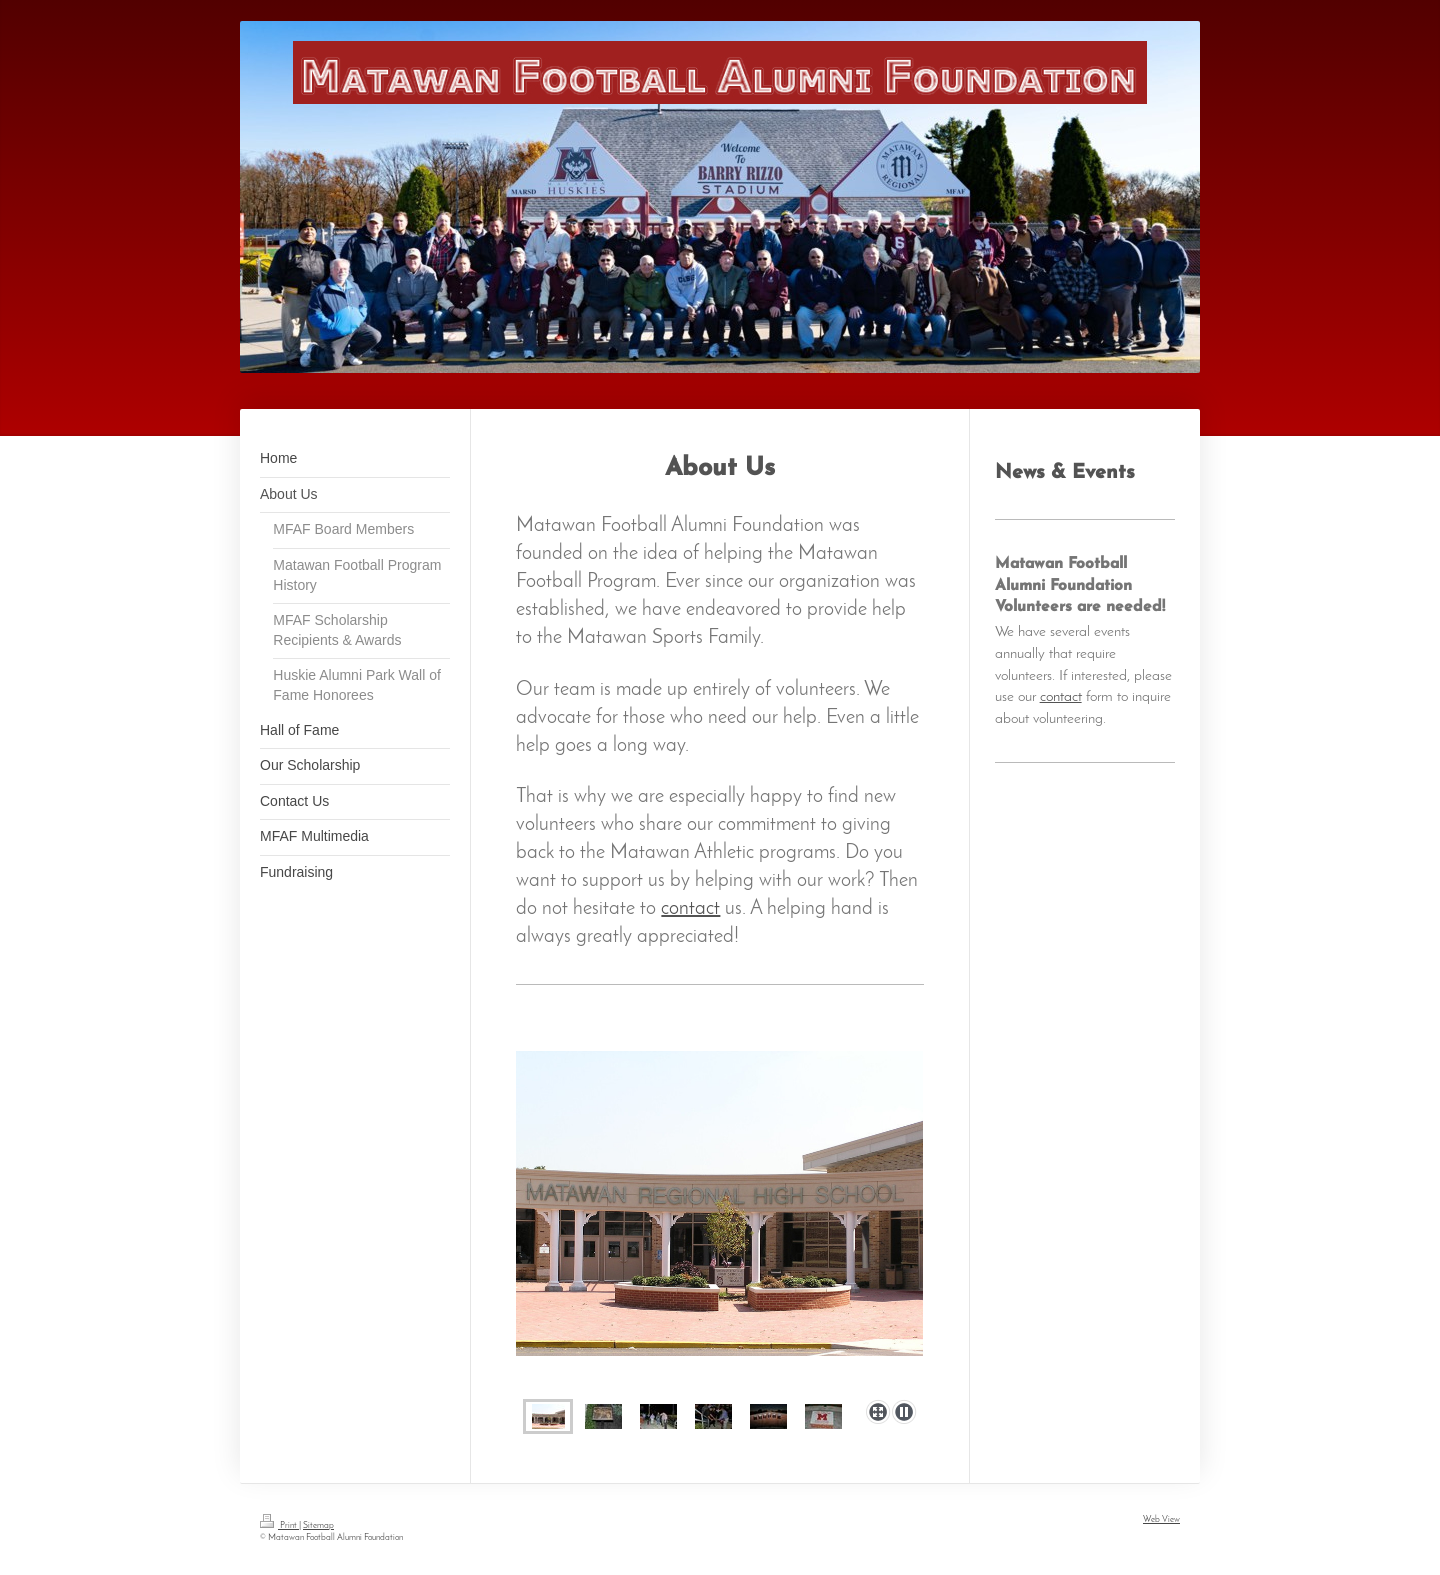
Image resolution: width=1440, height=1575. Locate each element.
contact (690, 909)
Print (279, 1525)
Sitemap (318, 1525)
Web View (1161, 1519)
